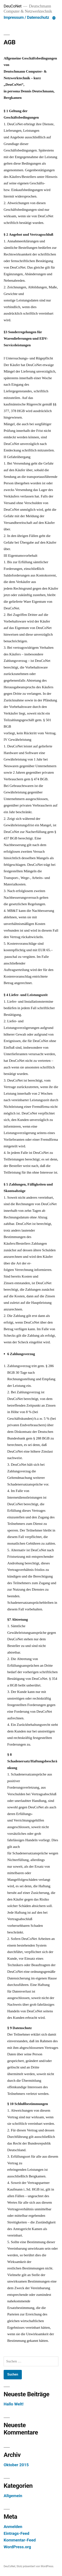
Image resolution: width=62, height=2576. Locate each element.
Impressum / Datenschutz (26, 17)
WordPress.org (17, 2546)
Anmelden (13, 2526)
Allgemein (13, 2495)
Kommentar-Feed (20, 2540)
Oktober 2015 (16, 2464)
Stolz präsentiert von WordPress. (35, 2566)
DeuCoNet (12, 6)
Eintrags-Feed (16, 2533)
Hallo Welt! (13, 2404)
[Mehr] (54, 18)
